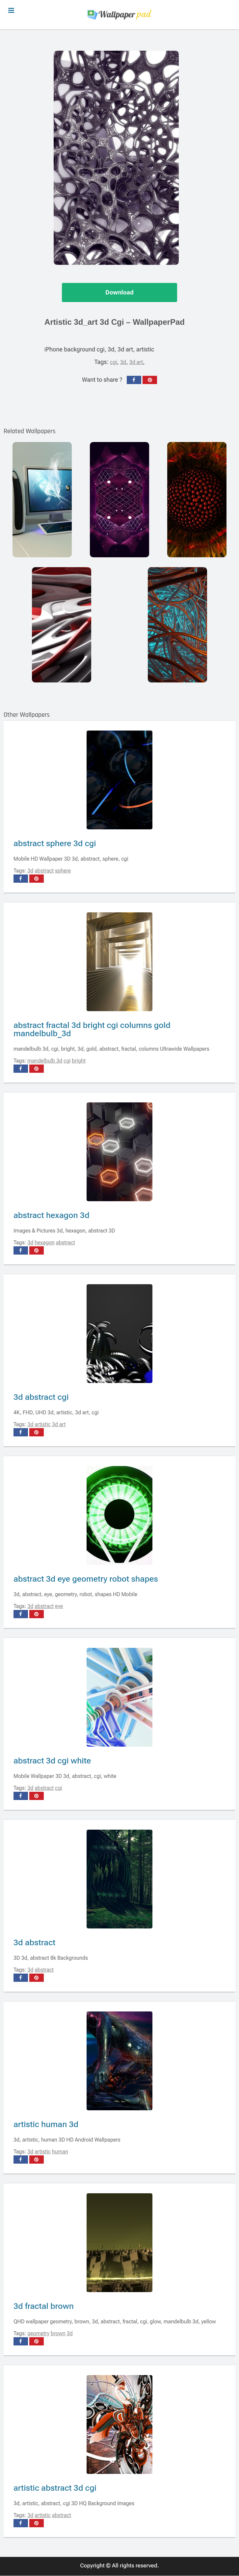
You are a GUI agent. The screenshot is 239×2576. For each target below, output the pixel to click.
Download (119, 292)
